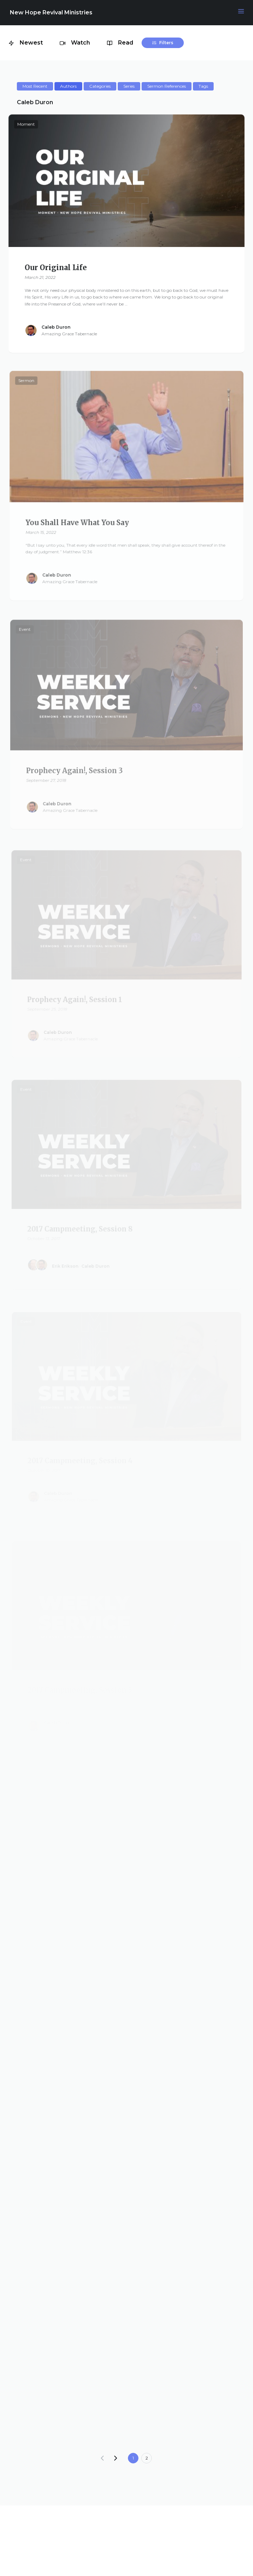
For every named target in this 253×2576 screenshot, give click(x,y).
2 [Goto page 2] (146, 2458)
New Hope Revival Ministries (51, 12)
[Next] (115, 2458)
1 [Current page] (133, 2458)
